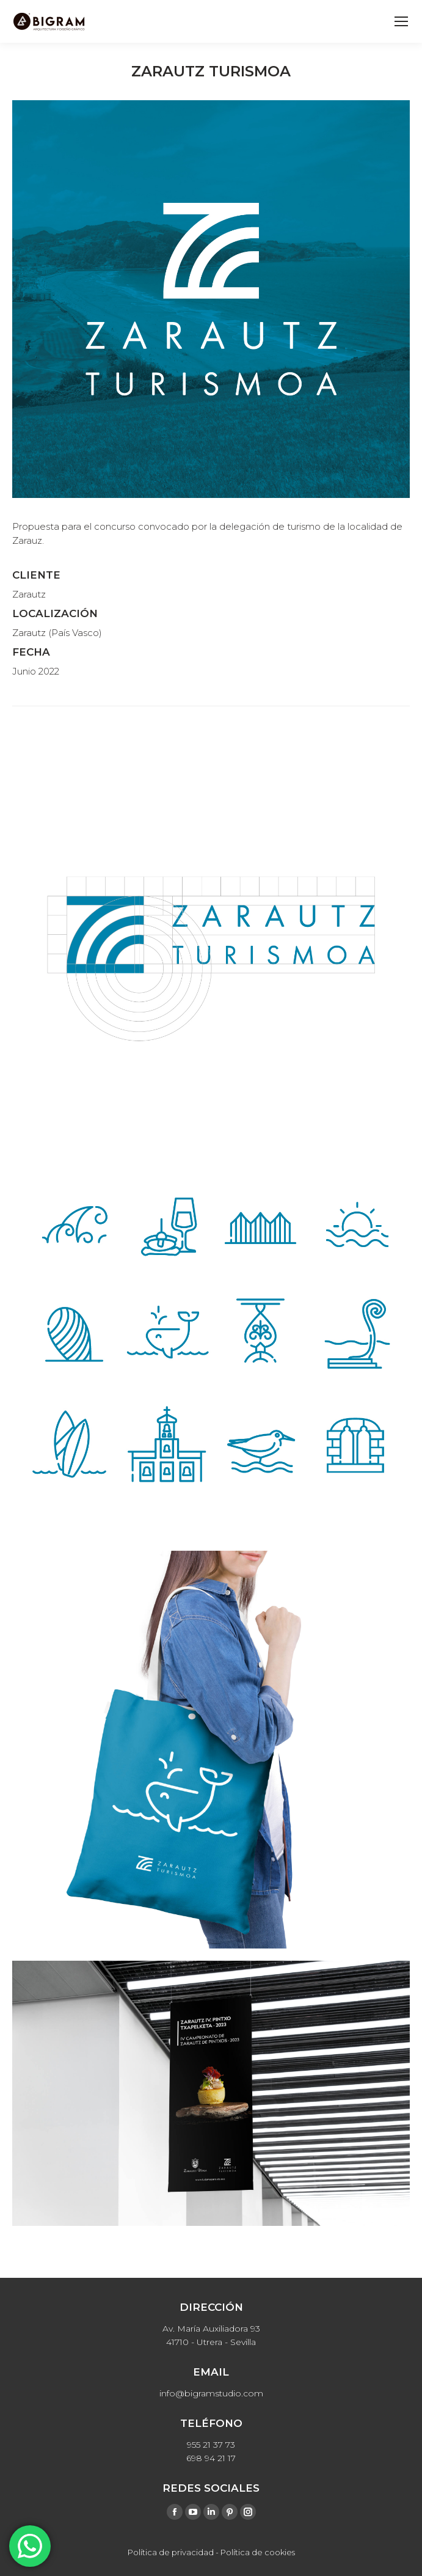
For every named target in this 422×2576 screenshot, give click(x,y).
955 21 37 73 (211, 2444)
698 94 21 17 (211, 2458)
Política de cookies (257, 2552)
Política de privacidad (171, 2552)
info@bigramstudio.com (211, 2393)
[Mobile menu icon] (401, 21)
